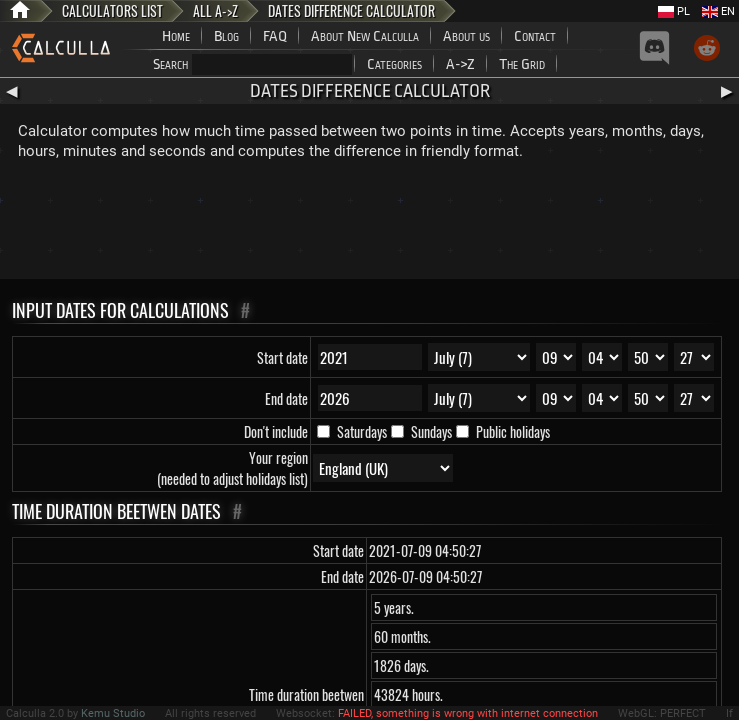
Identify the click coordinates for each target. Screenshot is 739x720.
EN (718, 11)
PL (674, 11)
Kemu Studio (113, 713)
